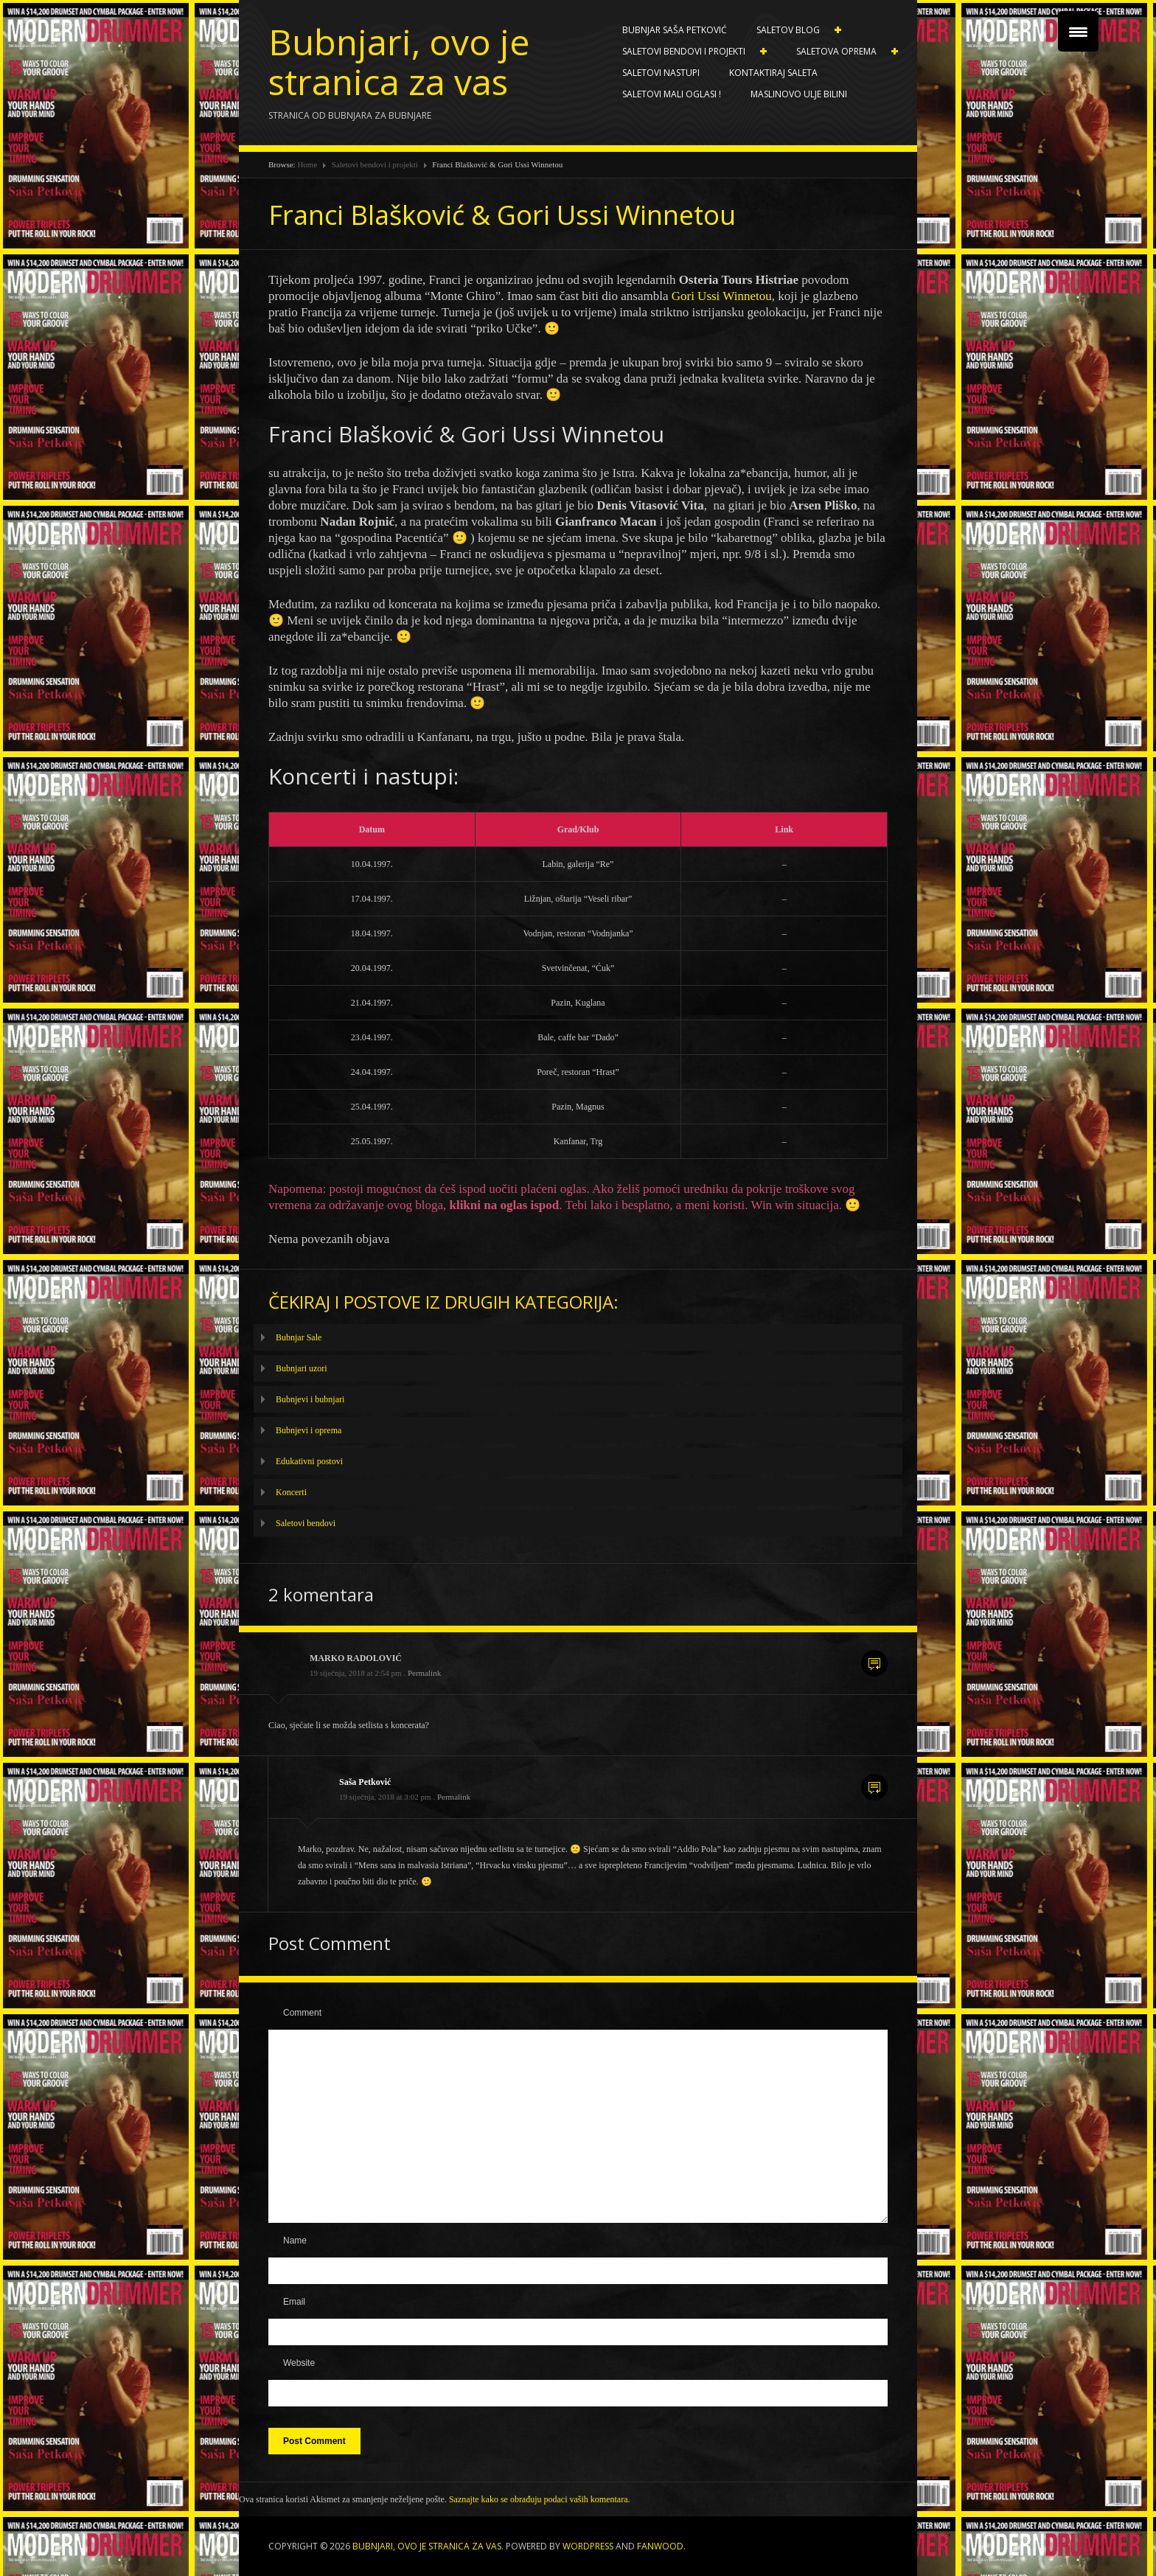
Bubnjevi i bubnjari (310, 1399)
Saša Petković (365, 1782)
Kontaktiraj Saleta (773, 72)
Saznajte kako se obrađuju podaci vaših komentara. (539, 2499)
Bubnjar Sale (298, 1337)
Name (295, 2240)
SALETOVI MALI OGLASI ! (671, 94)
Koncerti (291, 1492)
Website (299, 2363)
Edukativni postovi (309, 1461)
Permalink (424, 1672)
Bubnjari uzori (301, 1368)
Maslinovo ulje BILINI (799, 94)
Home (307, 164)
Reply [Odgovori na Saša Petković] (874, 1787)
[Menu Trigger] (1078, 31)
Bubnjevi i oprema (308, 1430)
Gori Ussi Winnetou (722, 296)
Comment (302, 2013)
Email (294, 2302)
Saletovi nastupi (661, 72)
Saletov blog (791, 30)
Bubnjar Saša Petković (674, 30)
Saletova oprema (839, 51)
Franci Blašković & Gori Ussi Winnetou (502, 215)
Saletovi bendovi (305, 1523)
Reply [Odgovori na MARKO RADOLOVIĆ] (874, 1663)
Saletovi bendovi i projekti (687, 51)
